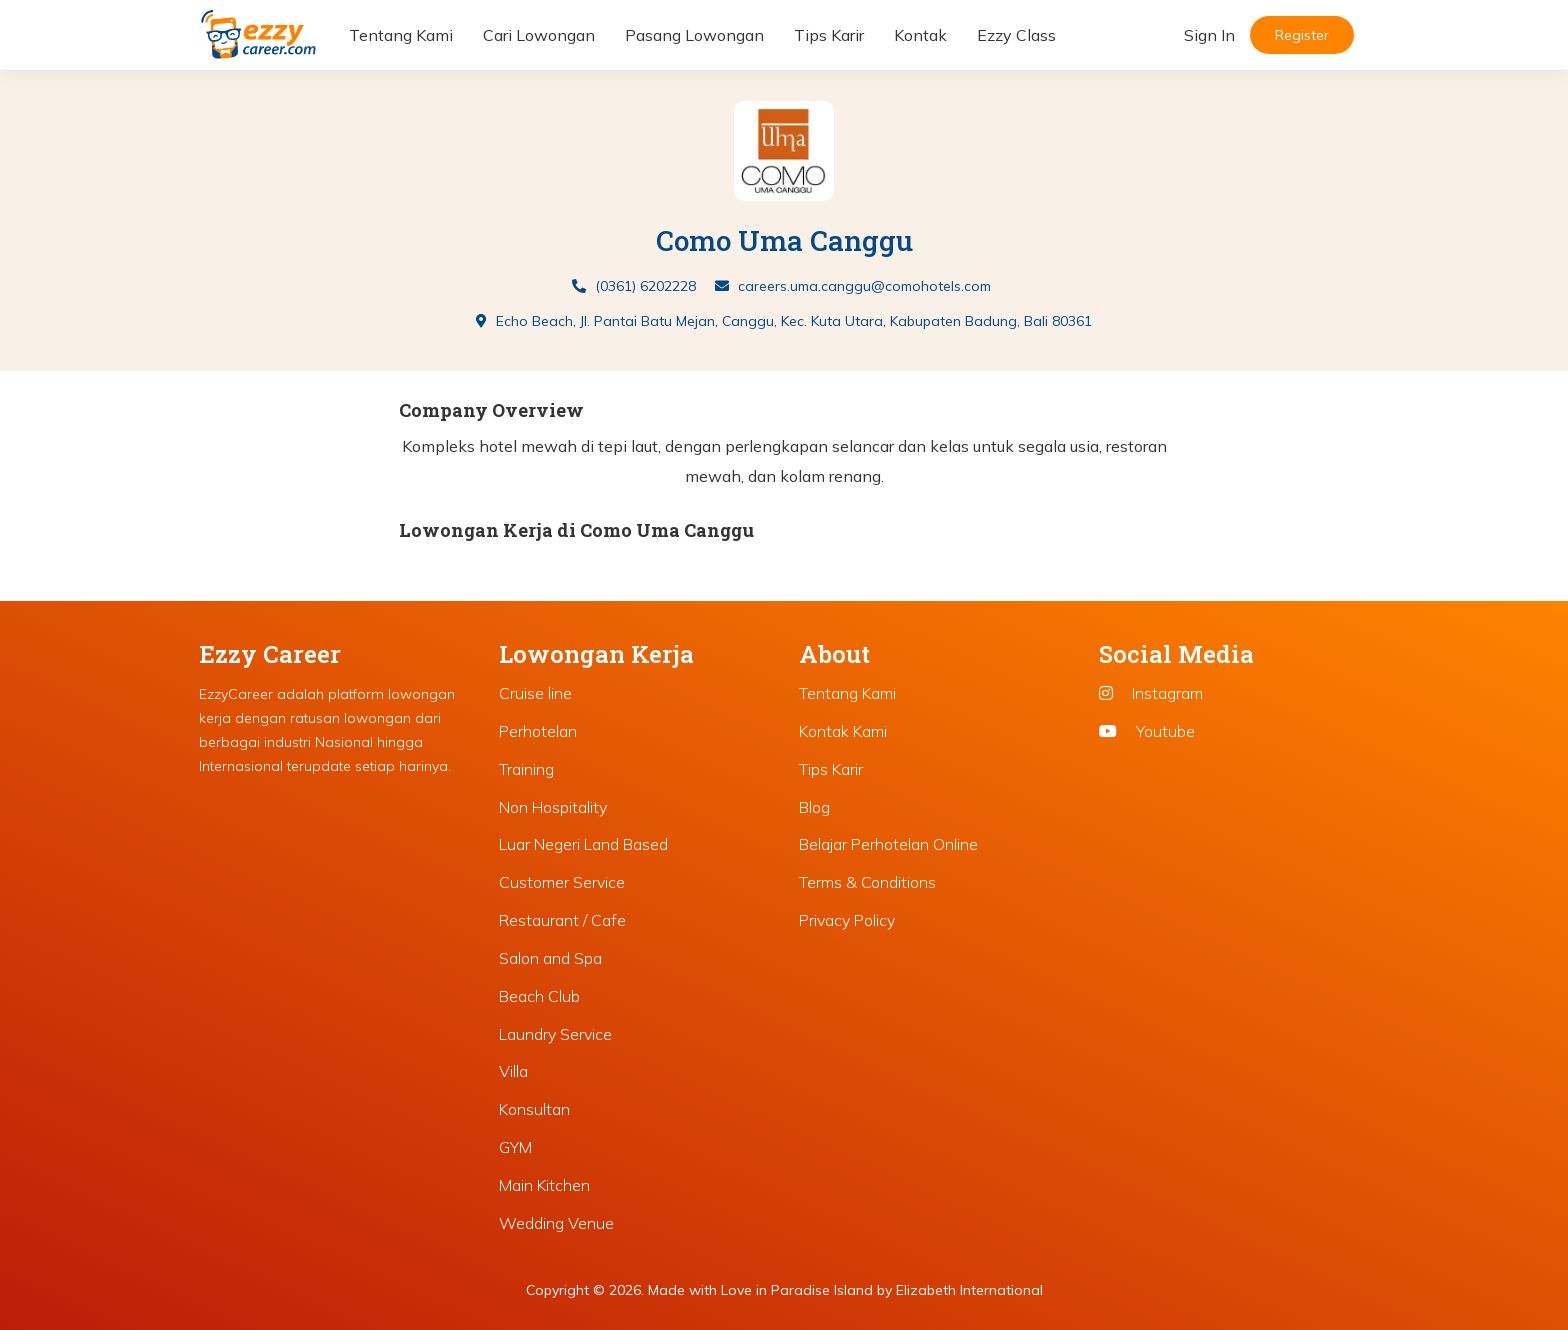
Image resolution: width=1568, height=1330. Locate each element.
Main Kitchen (544, 1185)
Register (1302, 35)
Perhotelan (538, 731)
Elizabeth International (969, 1290)
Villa (513, 1071)
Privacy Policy (847, 920)
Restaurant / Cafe (562, 920)
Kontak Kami (843, 731)
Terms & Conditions (867, 882)
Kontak (920, 35)
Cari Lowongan (539, 35)
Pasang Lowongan (694, 35)
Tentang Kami (401, 35)
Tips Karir (829, 35)
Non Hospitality (553, 807)
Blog (814, 807)
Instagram (1151, 693)
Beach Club (539, 996)
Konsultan (534, 1109)
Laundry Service (555, 1034)
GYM (515, 1147)
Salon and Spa (550, 958)
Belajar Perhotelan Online (888, 844)
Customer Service (562, 882)
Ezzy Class (1016, 35)
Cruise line (535, 693)
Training (526, 769)
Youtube (1147, 731)
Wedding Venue (556, 1223)
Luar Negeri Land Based (583, 844)
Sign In (1209, 35)
